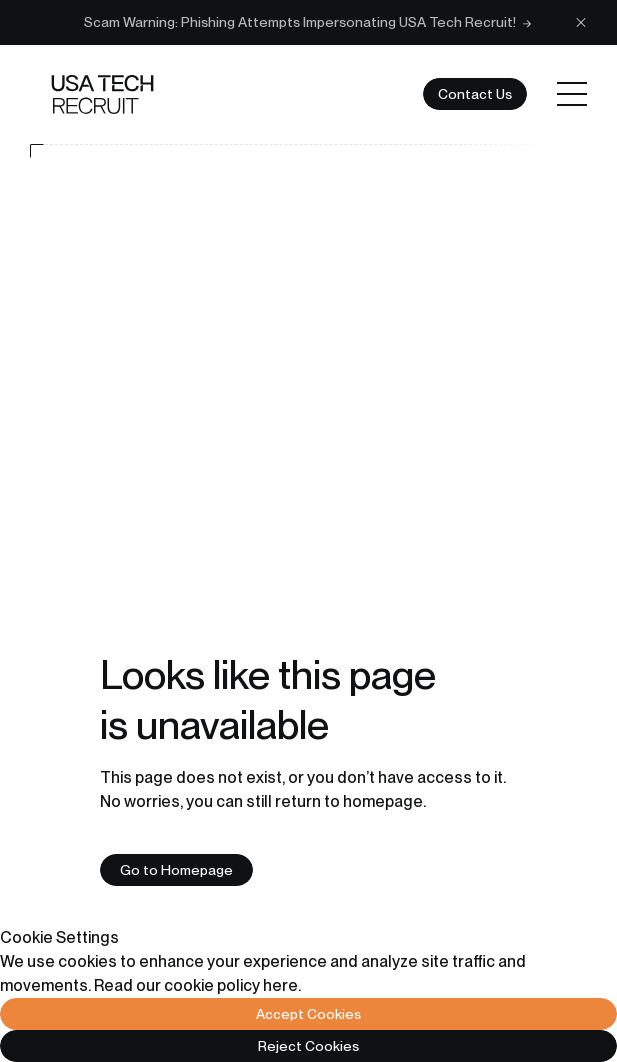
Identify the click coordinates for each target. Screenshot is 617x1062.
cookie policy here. (232, 985)
